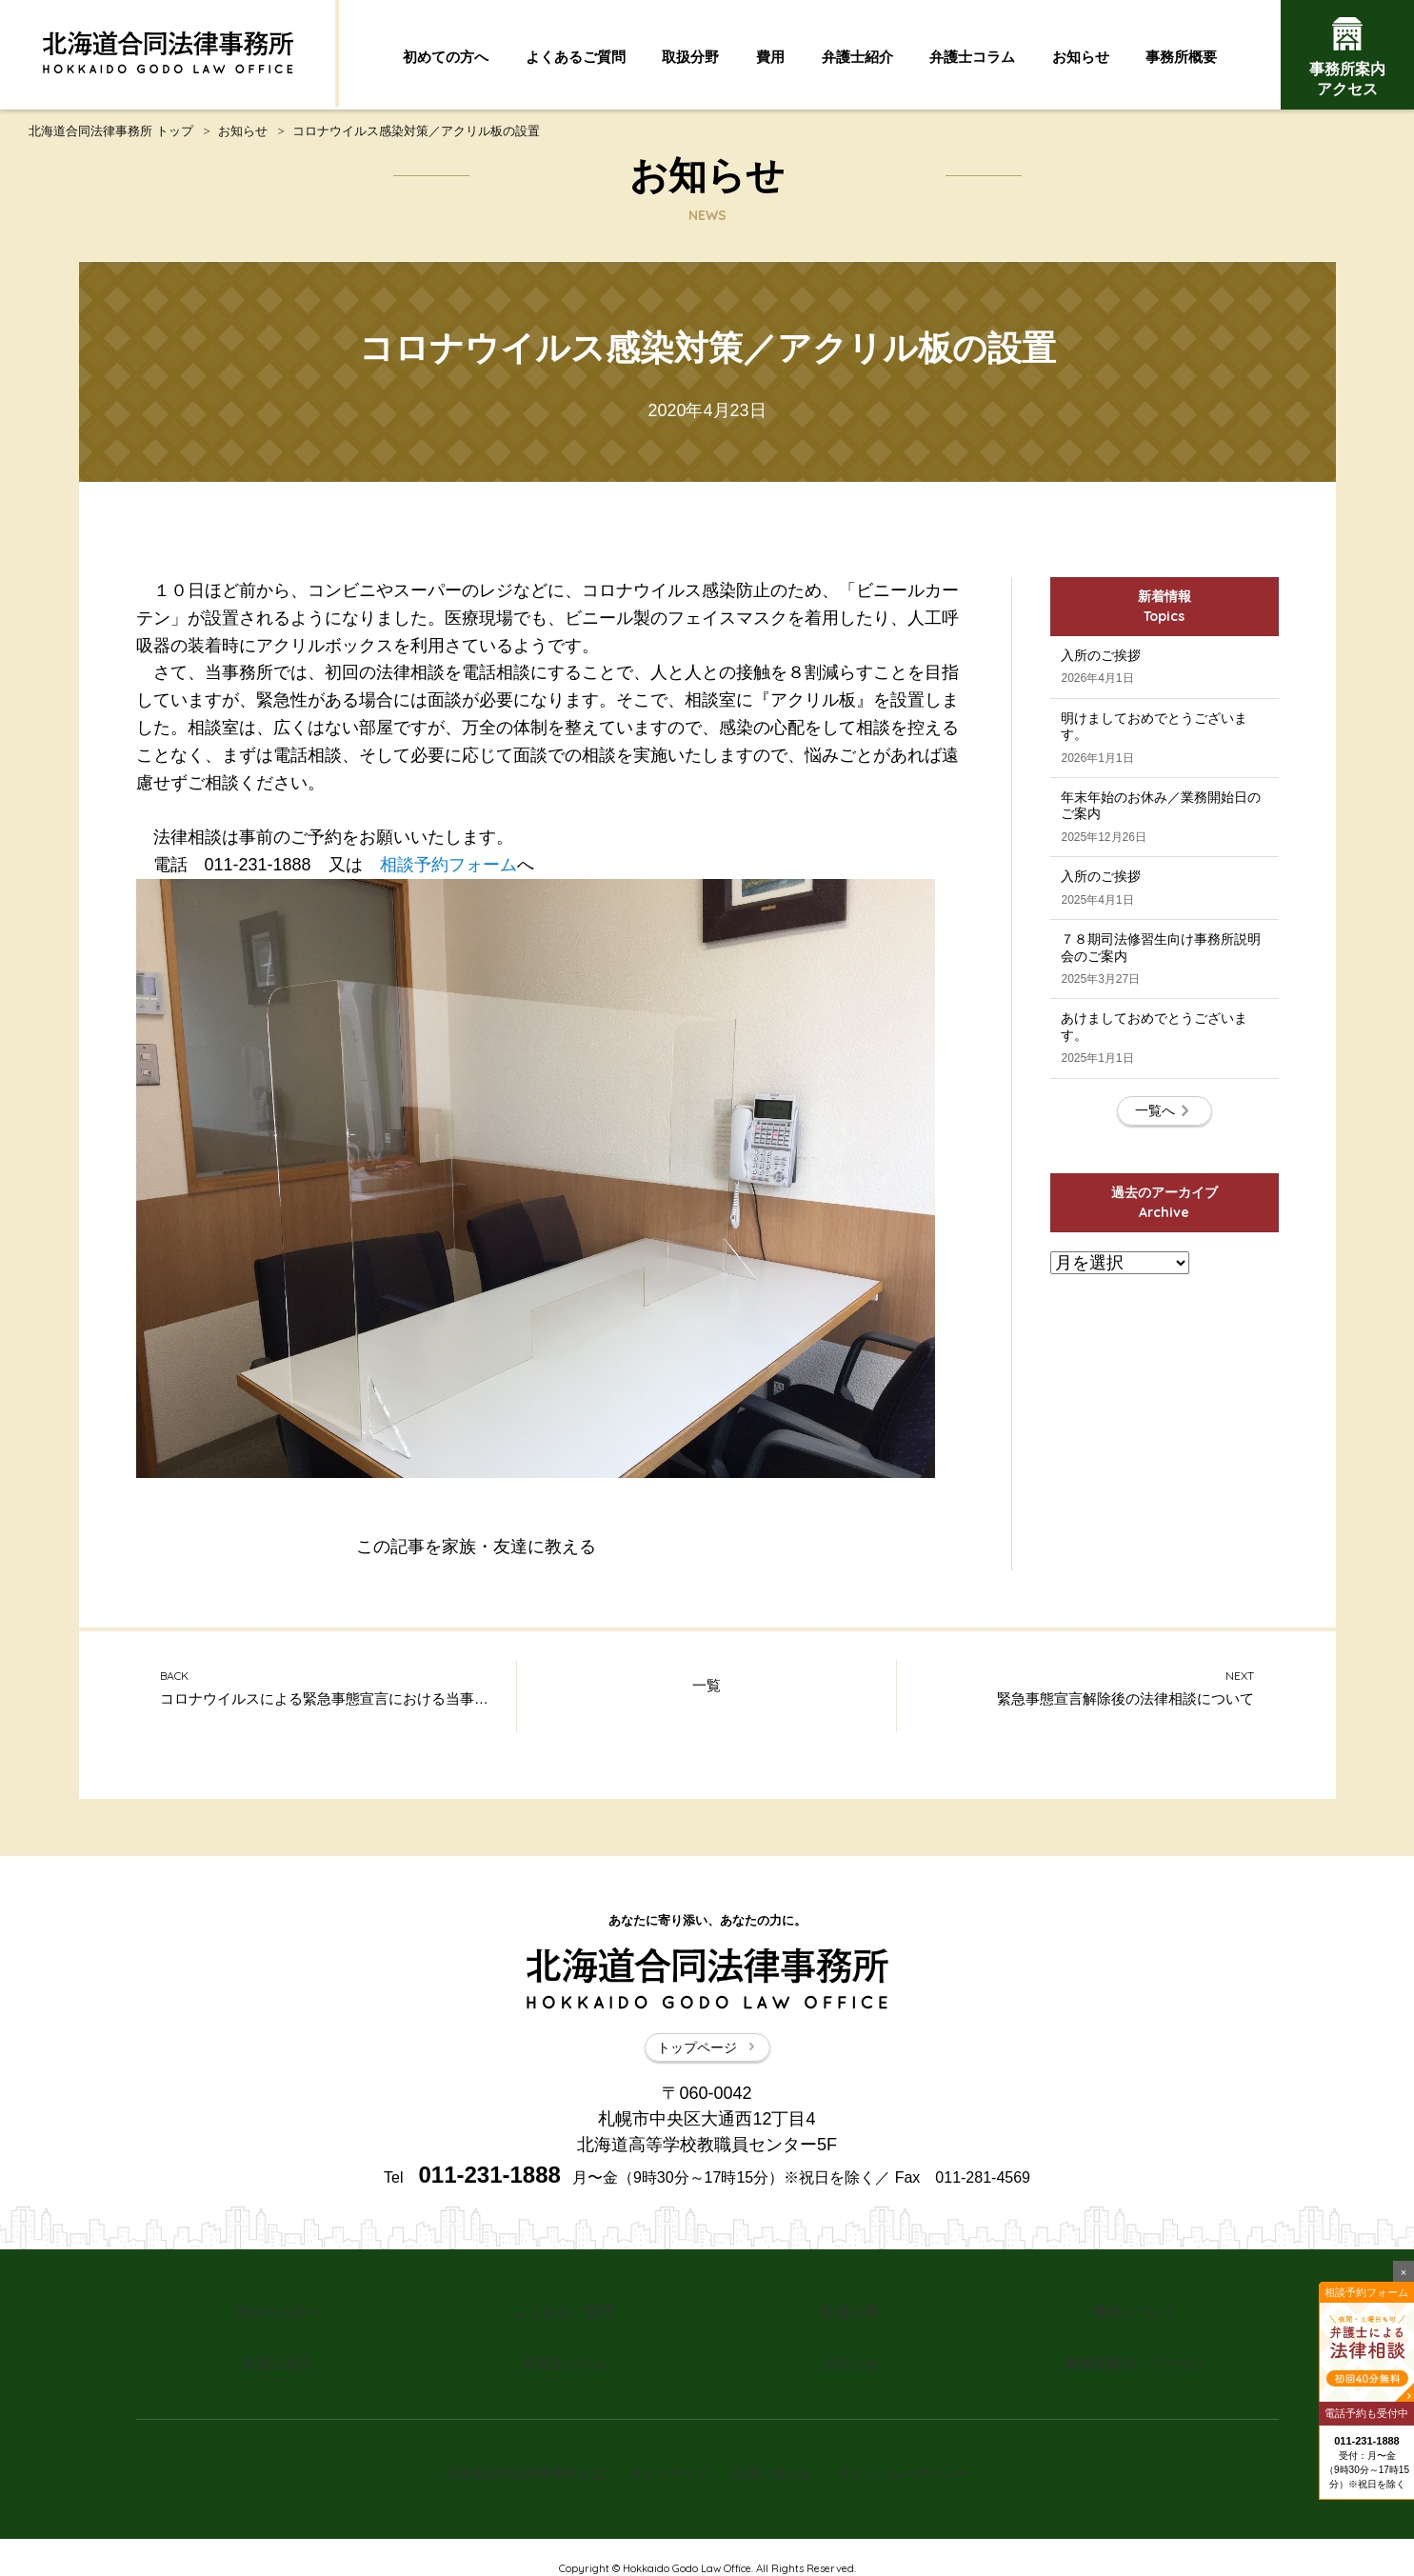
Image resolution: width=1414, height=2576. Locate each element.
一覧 (706, 1697)
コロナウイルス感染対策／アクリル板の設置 (416, 136)
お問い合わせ (777, 2458)
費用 (770, 57)
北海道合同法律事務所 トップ (111, 136)
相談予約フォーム (448, 869)
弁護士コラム (972, 57)
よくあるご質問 (576, 57)
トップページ (707, 2057)
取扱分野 (690, 57)
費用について (1136, 2317)
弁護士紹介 (857, 57)
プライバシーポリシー (917, 2458)
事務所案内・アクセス (1136, 2360)
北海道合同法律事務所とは (510, 2458)
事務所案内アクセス (1347, 57)
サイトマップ (664, 2458)
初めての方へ (445, 57)
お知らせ (1080, 57)
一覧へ (1164, 1238)
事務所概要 (1181, 57)
